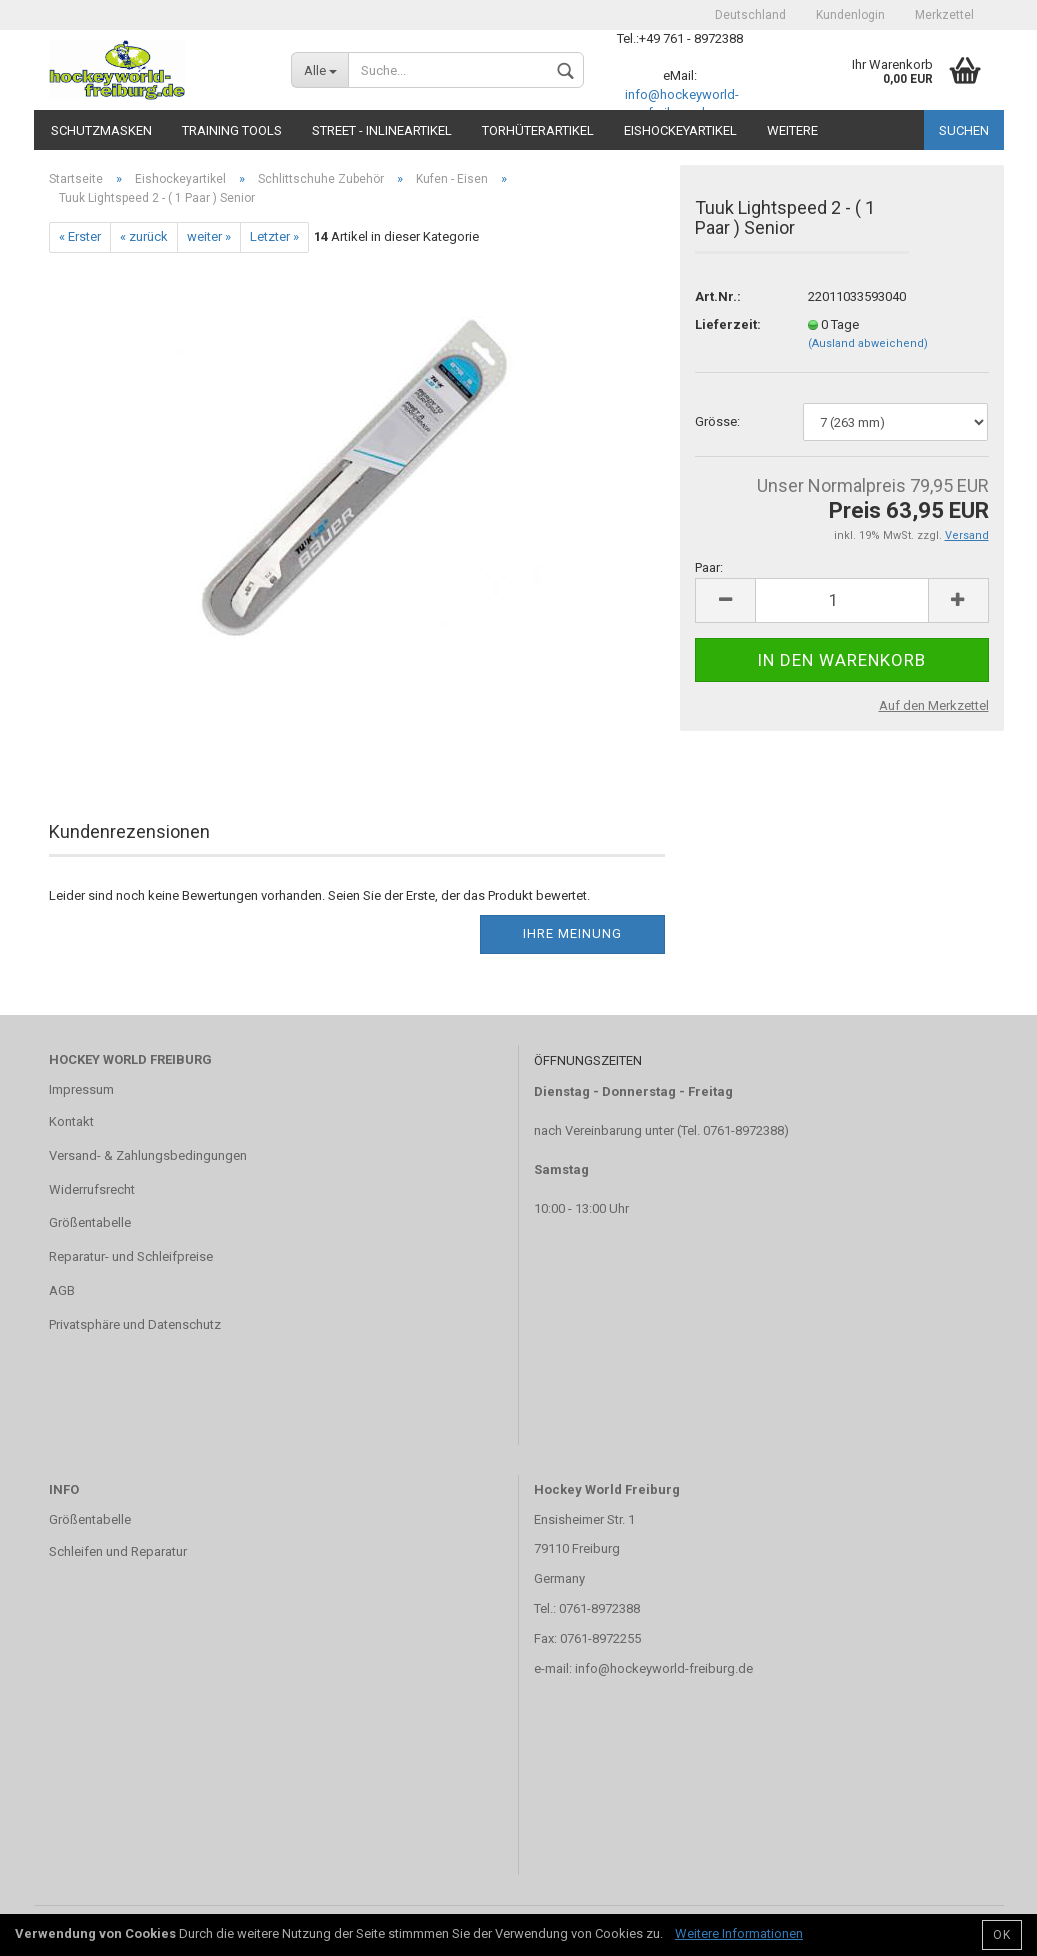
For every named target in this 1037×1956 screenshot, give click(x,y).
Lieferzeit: (728, 324)
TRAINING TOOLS (232, 130)
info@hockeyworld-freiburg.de (664, 1668)
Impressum (81, 1089)
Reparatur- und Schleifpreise (131, 1256)
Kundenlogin (850, 15)
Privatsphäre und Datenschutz (135, 1324)
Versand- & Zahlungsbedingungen (148, 1155)
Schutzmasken (101, 130)
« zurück (144, 236)
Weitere (792, 130)
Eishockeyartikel (680, 130)
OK (1002, 1935)
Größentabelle (90, 1222)
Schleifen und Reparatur (118, 1551)
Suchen (964, 130)
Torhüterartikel (538, 130)
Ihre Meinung (572, 933)
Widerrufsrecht (92, 1189)
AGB (62, 1290)
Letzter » (274, 236)
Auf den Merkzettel (934, 705)
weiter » (209, 236)
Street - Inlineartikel (382, 130)
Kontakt (71, 1121)
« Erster (80, 236)
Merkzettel (944, 15)
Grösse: (717, 421)
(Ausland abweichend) (868, 343)
